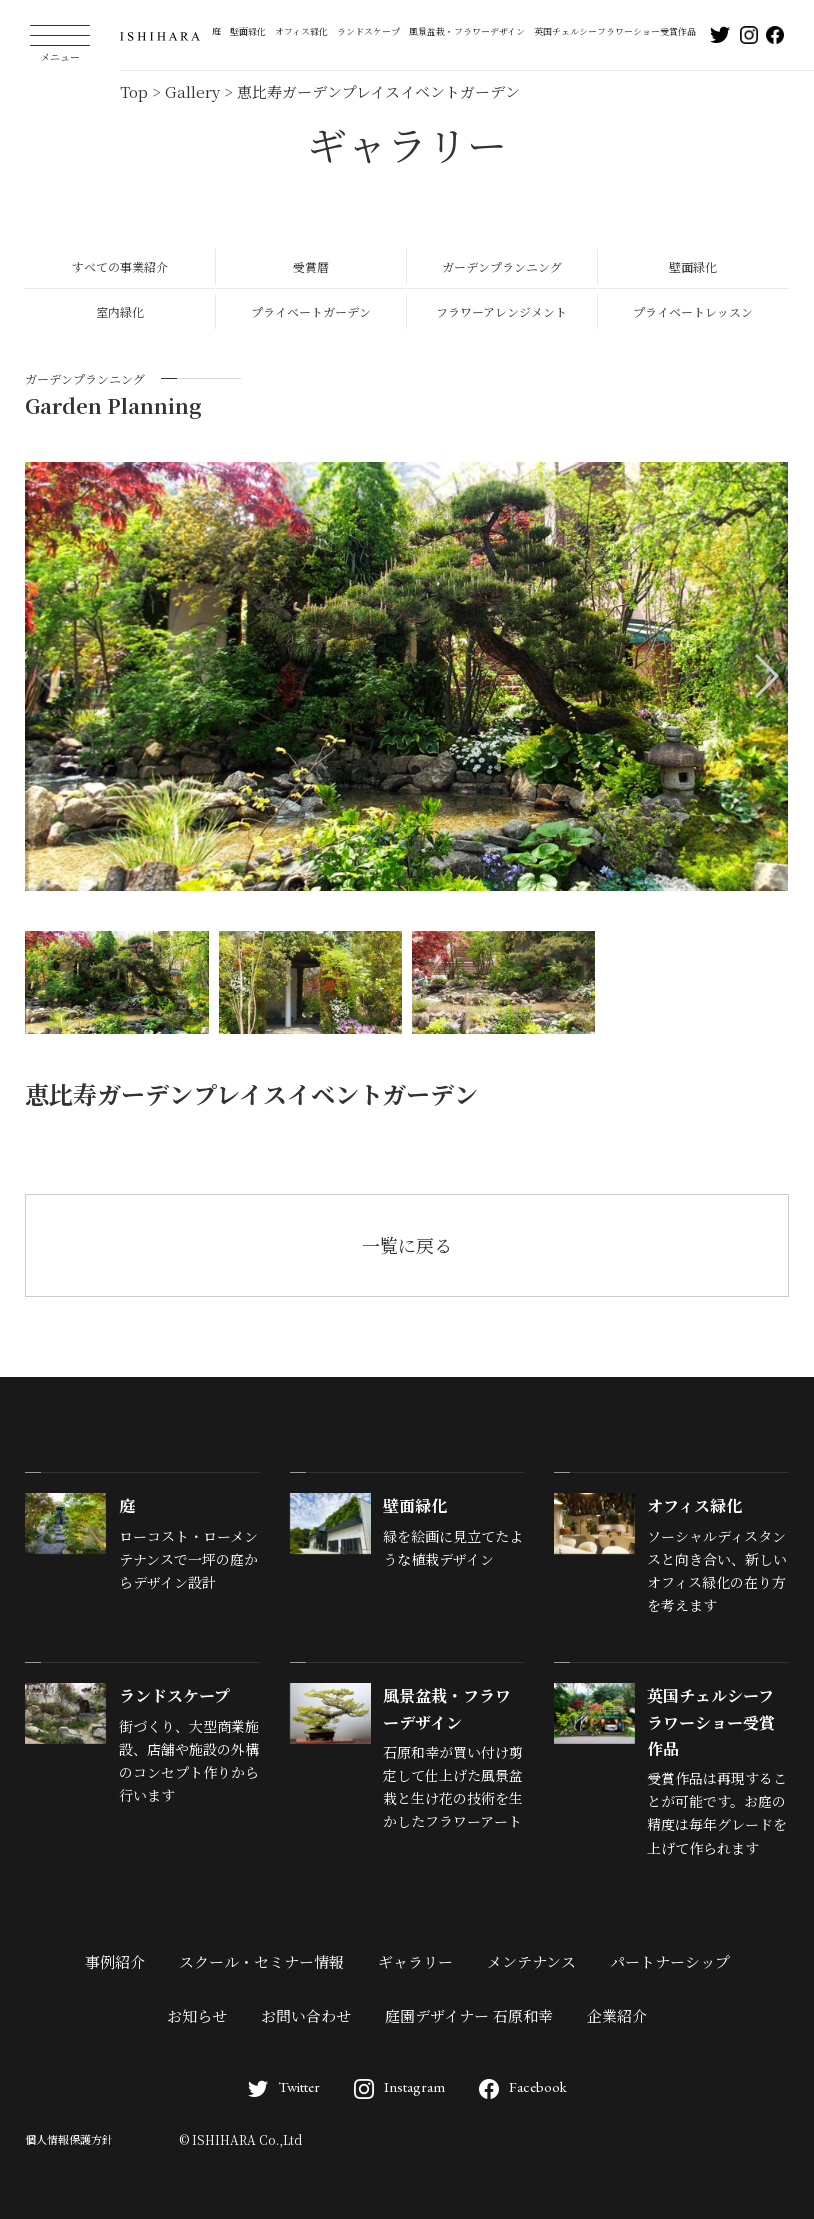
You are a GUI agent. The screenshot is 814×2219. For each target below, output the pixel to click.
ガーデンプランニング (502, 266)
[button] (765, 676)
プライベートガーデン (311, 311)
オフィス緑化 (301, 31)
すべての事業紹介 (120, 266)
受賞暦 (311, 266)
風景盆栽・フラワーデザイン (467, 31)
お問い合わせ (306, 2015)
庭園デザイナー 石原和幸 (469, 2015)
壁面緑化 (248, 31)
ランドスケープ (368, 31)
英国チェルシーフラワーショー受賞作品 (615, 31)
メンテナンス (531, 1961)
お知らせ (197, 2015)
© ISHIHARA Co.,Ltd (240, 2139)
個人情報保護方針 (69, 2139)
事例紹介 (115, 1961)
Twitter (284, 2086)
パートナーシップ (670, 1961)
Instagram (399, 2086)
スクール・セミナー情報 (261, 1961)
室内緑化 (120, 311)
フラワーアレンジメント (501, 311)
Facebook (523, 2086)
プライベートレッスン (693, 311)
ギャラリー (415, 1961)
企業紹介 (617, 2015)
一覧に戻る (407, 1245)
